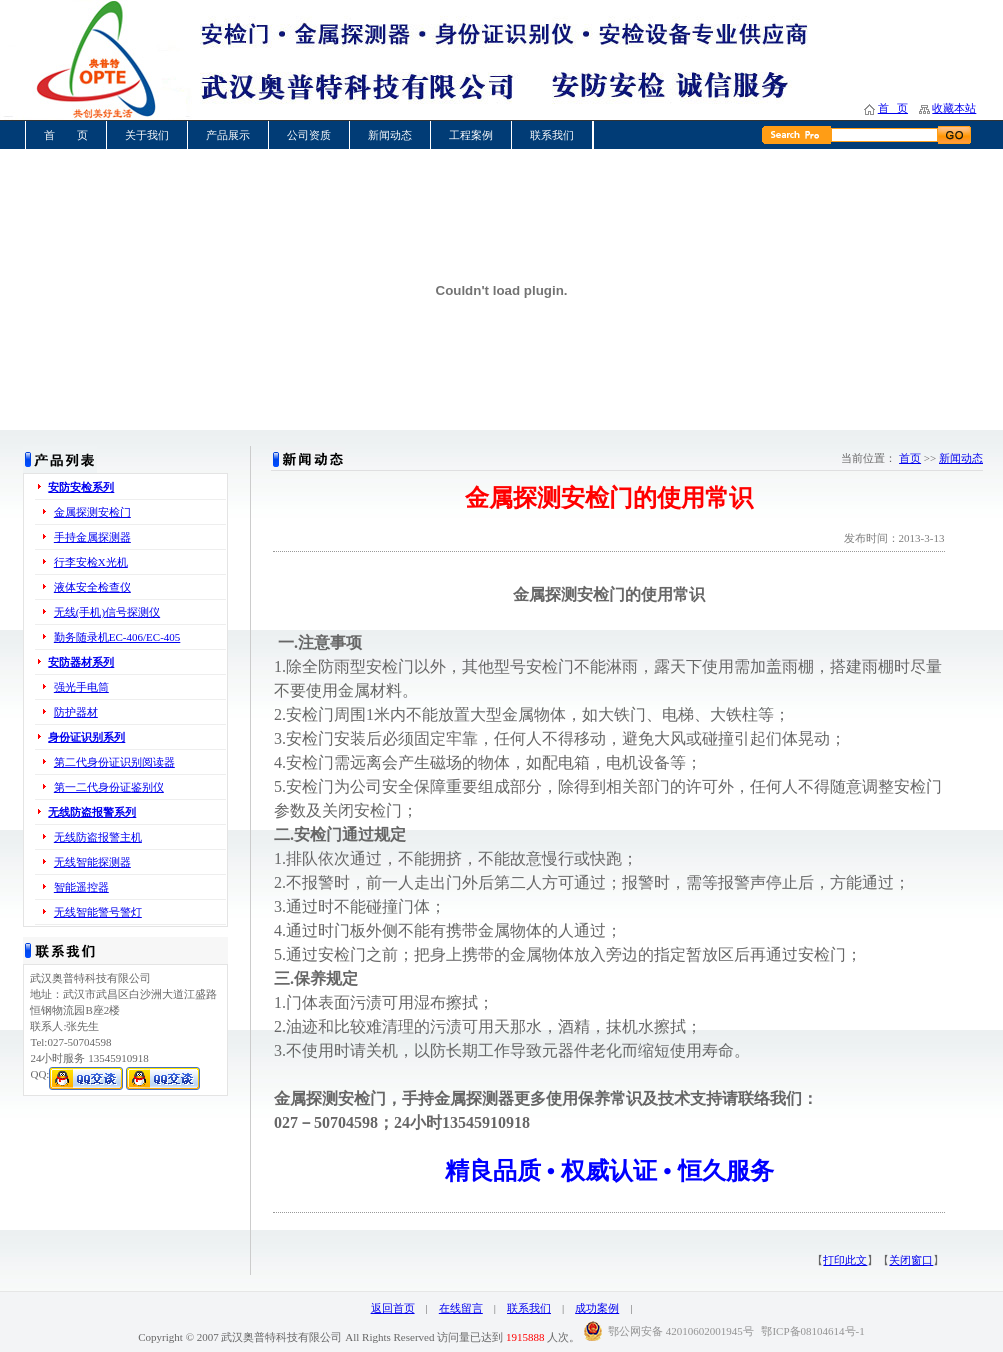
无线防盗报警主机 (98, 837)
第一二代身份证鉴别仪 (109, 787)
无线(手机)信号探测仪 (107, 612)
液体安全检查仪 (92, 587)
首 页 (893, 108)
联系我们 (552, 135)
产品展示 (228, 135)
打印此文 (845, 1260)
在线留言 (461, 1308)
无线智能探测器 (92, 862)
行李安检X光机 (91, 562)
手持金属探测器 (92, 537)
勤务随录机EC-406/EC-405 (117, 637)
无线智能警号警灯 (98, 912)
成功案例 (597, 1308)
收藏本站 (954, 108)
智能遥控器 (81, 887)
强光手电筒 (81, 687)
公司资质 (309, 135)
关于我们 (147, 135)
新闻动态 (390, 135)
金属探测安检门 (92, 512)
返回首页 (393, 1308)
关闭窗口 (911, 1260)
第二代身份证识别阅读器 (114, 762)
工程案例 (471, 135)
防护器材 (76, 712)
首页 (910, 458)
